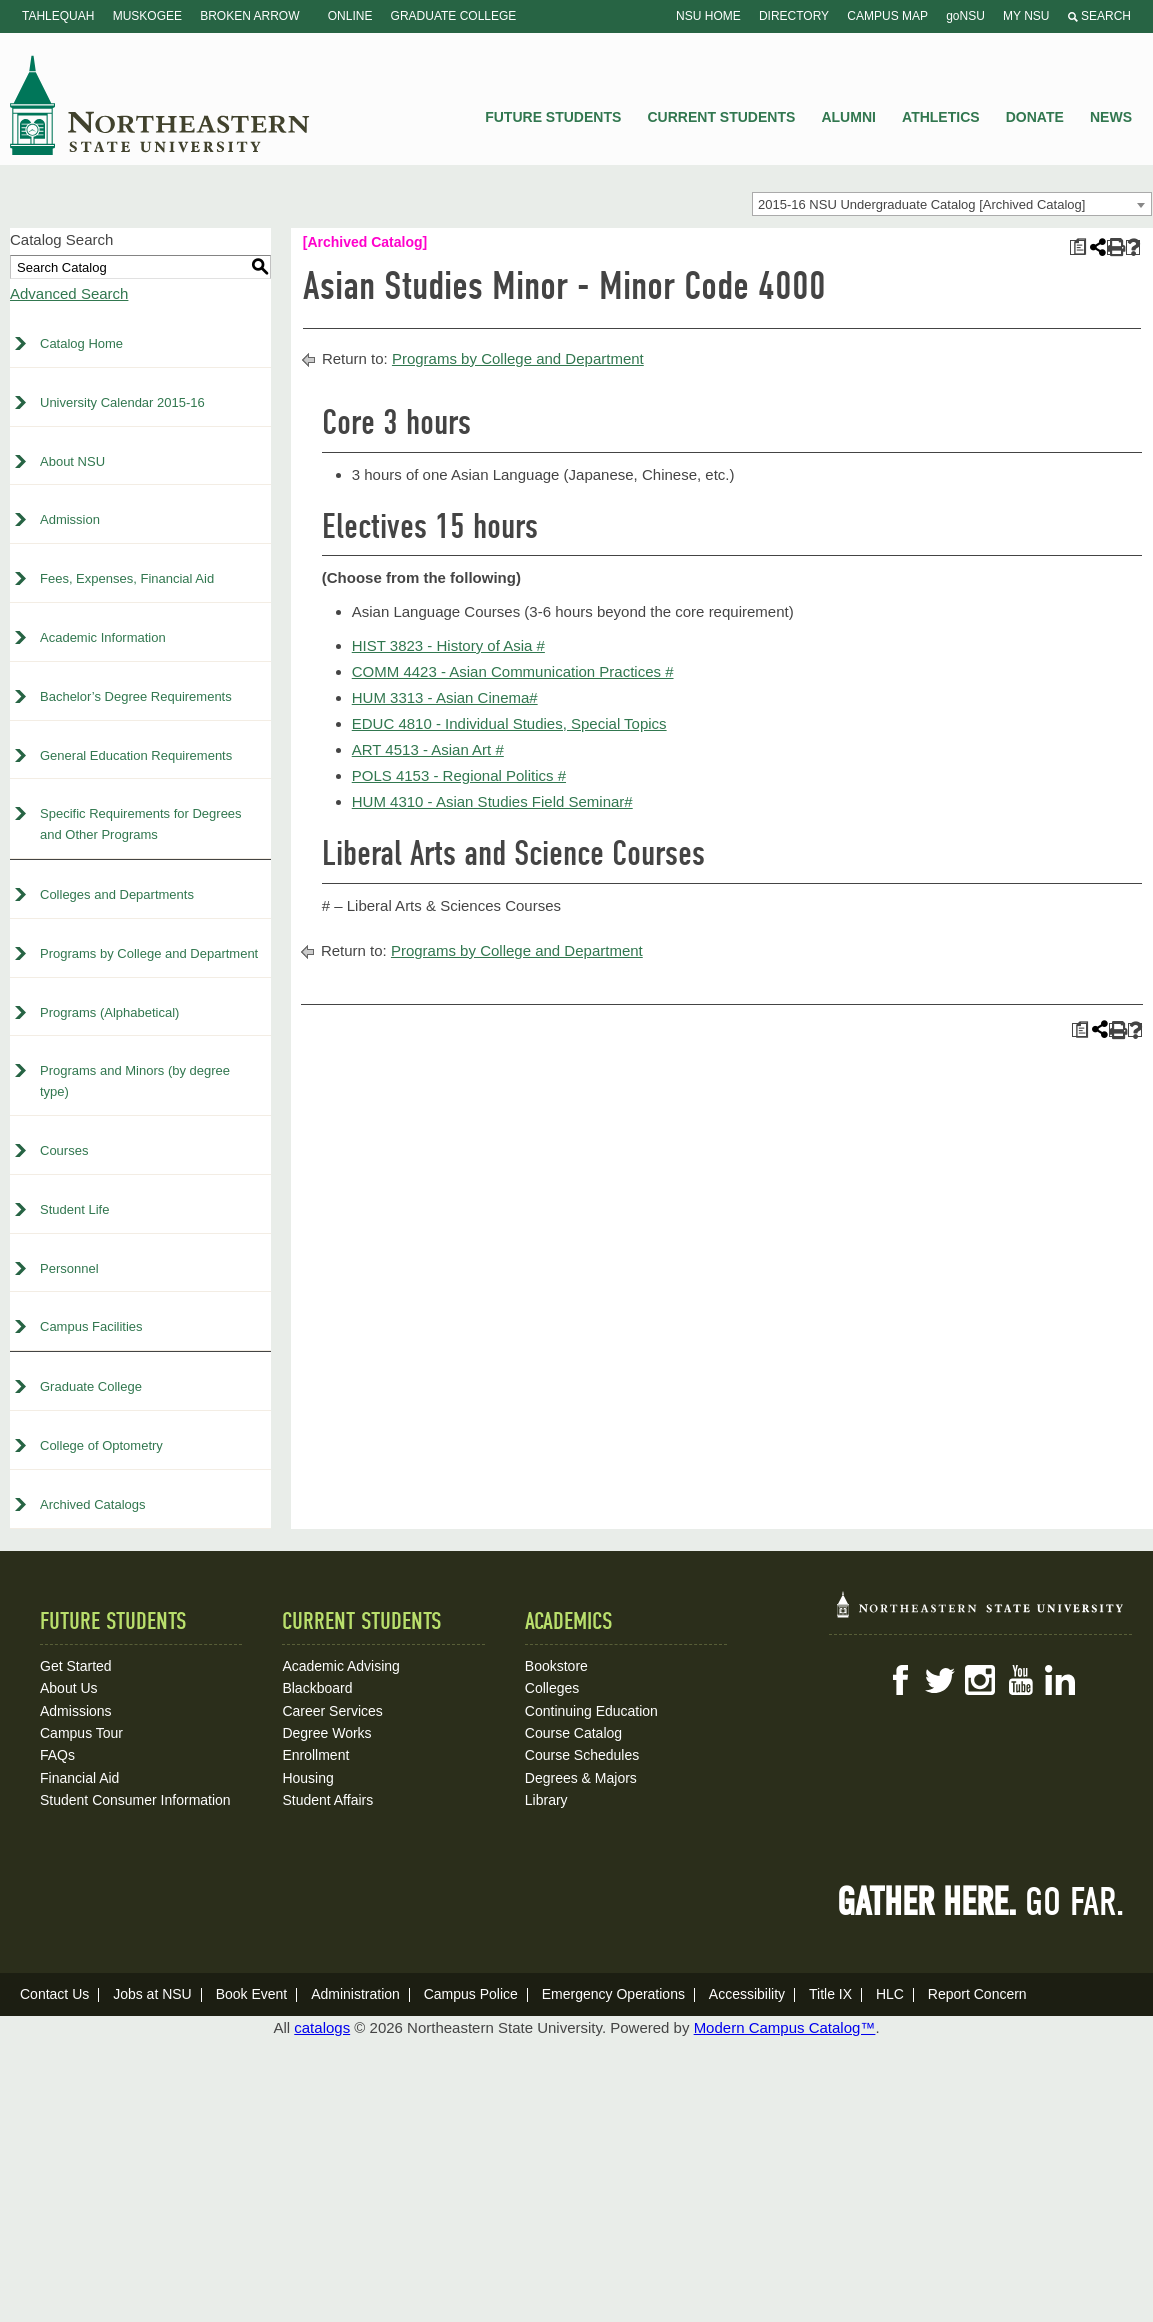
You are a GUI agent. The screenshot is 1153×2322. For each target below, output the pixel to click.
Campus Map (887, 16)
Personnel (69, 1268)
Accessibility (747, 1994)
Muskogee (147, 16)
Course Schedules (582, 1755)
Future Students (553, 117)
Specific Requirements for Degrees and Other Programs (141, 824)
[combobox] (952, 204)
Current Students (722, 117)
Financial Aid (79, 1778)
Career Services (332, 1711)
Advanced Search (69, 293)
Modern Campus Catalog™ (785, 2027)
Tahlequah (58, 16)
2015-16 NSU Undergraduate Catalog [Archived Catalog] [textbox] (921, 204)
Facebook (900, 1680)
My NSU (1026, 16)
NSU (160, 105)
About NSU (72, 461)
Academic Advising (341, 1666)
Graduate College (454, 16)
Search (1099, 16)
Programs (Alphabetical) (109, 1012)
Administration (355, 1994)
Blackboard (317, 1688)
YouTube (1020, 1680)
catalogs (322, 2027)
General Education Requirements (136, 755)
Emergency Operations (613, 1994)
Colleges (552, 1688)
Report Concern (977, 1994)
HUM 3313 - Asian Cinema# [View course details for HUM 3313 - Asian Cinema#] (445, 697)
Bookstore (556, 1666)
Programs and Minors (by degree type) (135, 1081)
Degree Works (326, 1733)
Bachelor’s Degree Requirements (136, 696)
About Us (69, 1688)
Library (546, 1800)
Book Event (252, 1994)
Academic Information (103, 637)
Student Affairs (327, 1800)
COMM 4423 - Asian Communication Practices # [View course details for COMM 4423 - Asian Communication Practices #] (513, 671)
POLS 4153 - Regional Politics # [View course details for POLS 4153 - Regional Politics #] (459, 775)
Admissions (76, 1711)
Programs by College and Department (149, 953)
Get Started (76, 1666)
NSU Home (708, 16)
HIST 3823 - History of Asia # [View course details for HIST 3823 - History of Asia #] (448, 645)
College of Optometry (101, 1445)
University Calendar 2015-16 (122, 402)
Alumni (848, 117)
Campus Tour (81, 1733)
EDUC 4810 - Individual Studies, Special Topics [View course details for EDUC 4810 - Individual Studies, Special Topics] (509, 723)
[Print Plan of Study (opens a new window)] (1077, 247)
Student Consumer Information (135, 1800)
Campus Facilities (91, 1326)
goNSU (965, 16)
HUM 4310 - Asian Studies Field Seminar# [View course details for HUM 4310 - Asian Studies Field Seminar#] (492, 801)
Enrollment (315, 1755)
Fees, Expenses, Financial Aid (127, 578)
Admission (70, 519)
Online (350, 16)
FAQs (57, 1755)
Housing (307, 1778)
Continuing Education (591, 1711)
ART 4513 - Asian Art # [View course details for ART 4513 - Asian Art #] (428, 749)
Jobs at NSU (152, 1994)
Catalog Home (81, 343)
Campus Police (471, 1994)
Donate (1035, 117)
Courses (64, 1150)
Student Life (74, 1209)
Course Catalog (573, 1733)
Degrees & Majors (581, 1778)
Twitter (940, 1680)
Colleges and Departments (117, 894)
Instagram (980, 1680)
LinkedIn (1060, 1680)
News (1111, 117)
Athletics (941, 117)
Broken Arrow (249, 16)
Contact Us (54, 1994)
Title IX (830, 1994)
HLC (890, 1994)
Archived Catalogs (93, 1504)
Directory (794, 16)
